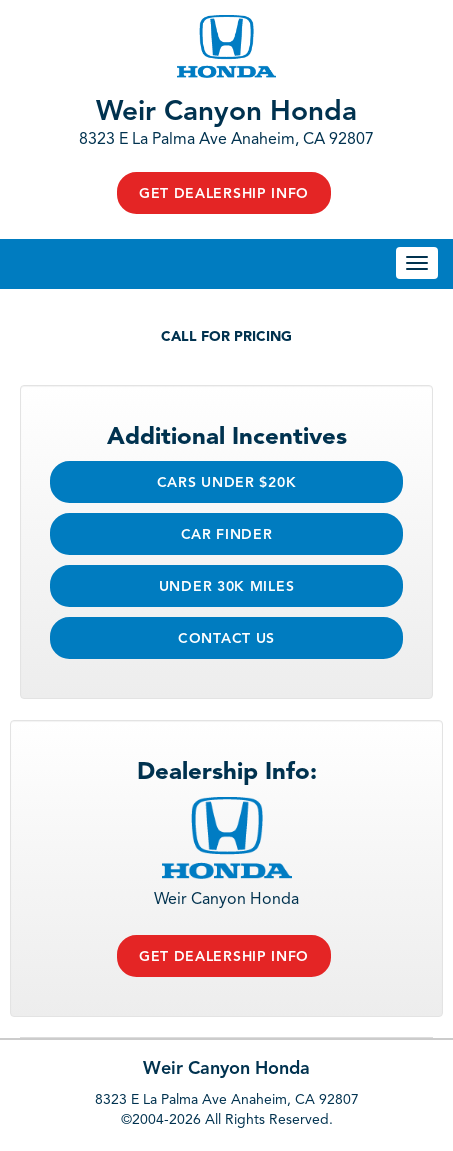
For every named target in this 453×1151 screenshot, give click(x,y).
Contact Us (226, 639)
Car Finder (227, 535)
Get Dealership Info (224, 194)
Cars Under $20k (227, 483)
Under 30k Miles (227, 587)
